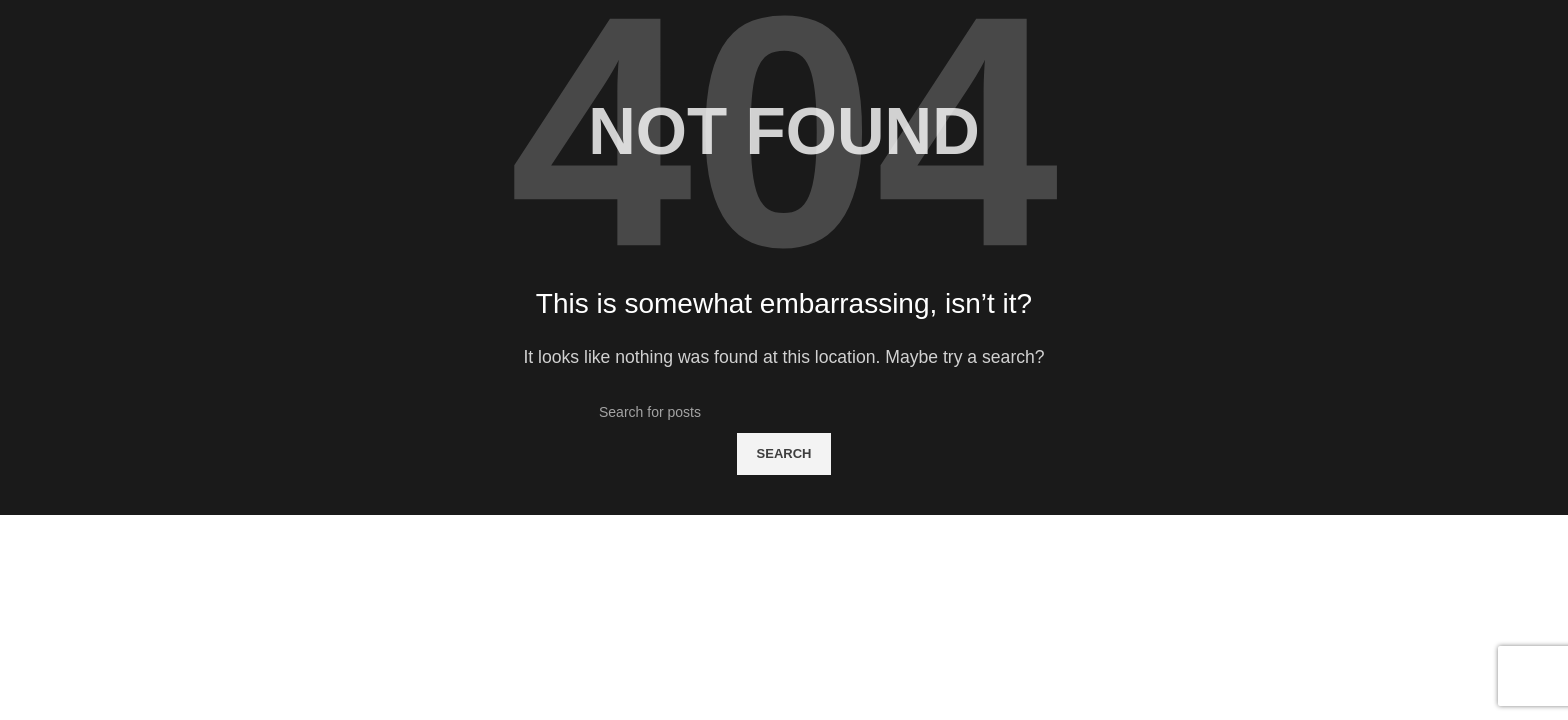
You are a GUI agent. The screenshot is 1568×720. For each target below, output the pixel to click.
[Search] (784, 412)
